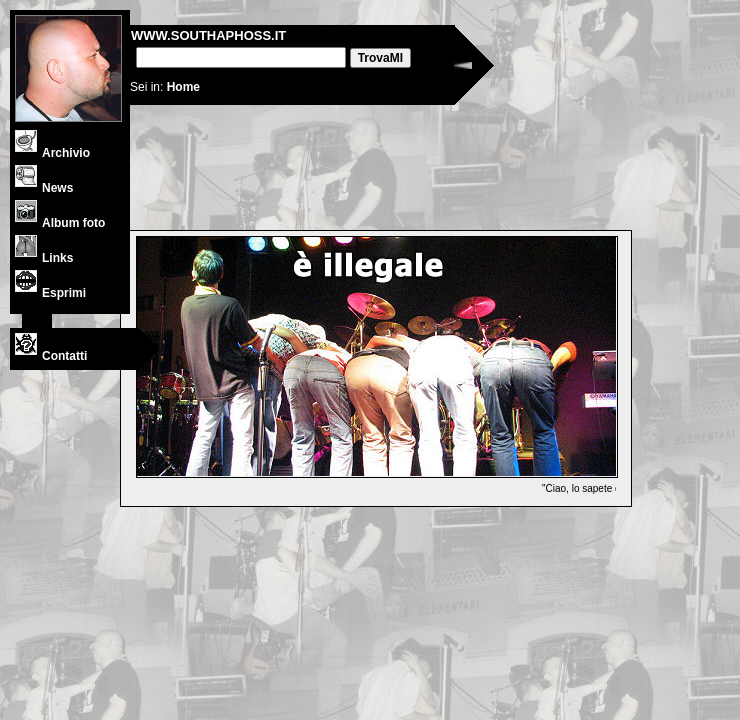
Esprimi (50, 293)
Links (44, 258)
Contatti (51, 356)
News (44, 188)
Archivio (52, 153)
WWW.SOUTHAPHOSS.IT (208, 35)
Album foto (60, 223)
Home (183, 87)
